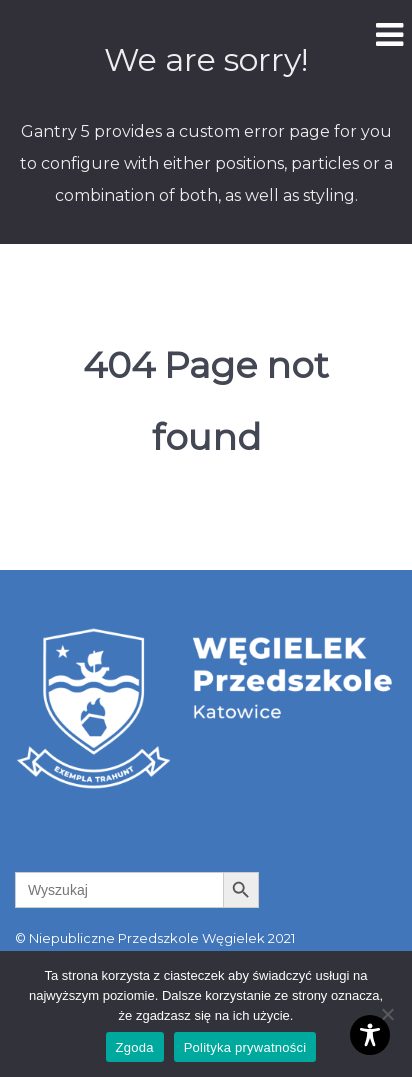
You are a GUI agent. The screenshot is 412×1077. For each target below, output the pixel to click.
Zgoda (135, 1047)
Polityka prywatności (245, 1047)
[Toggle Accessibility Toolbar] (370, 1035)
